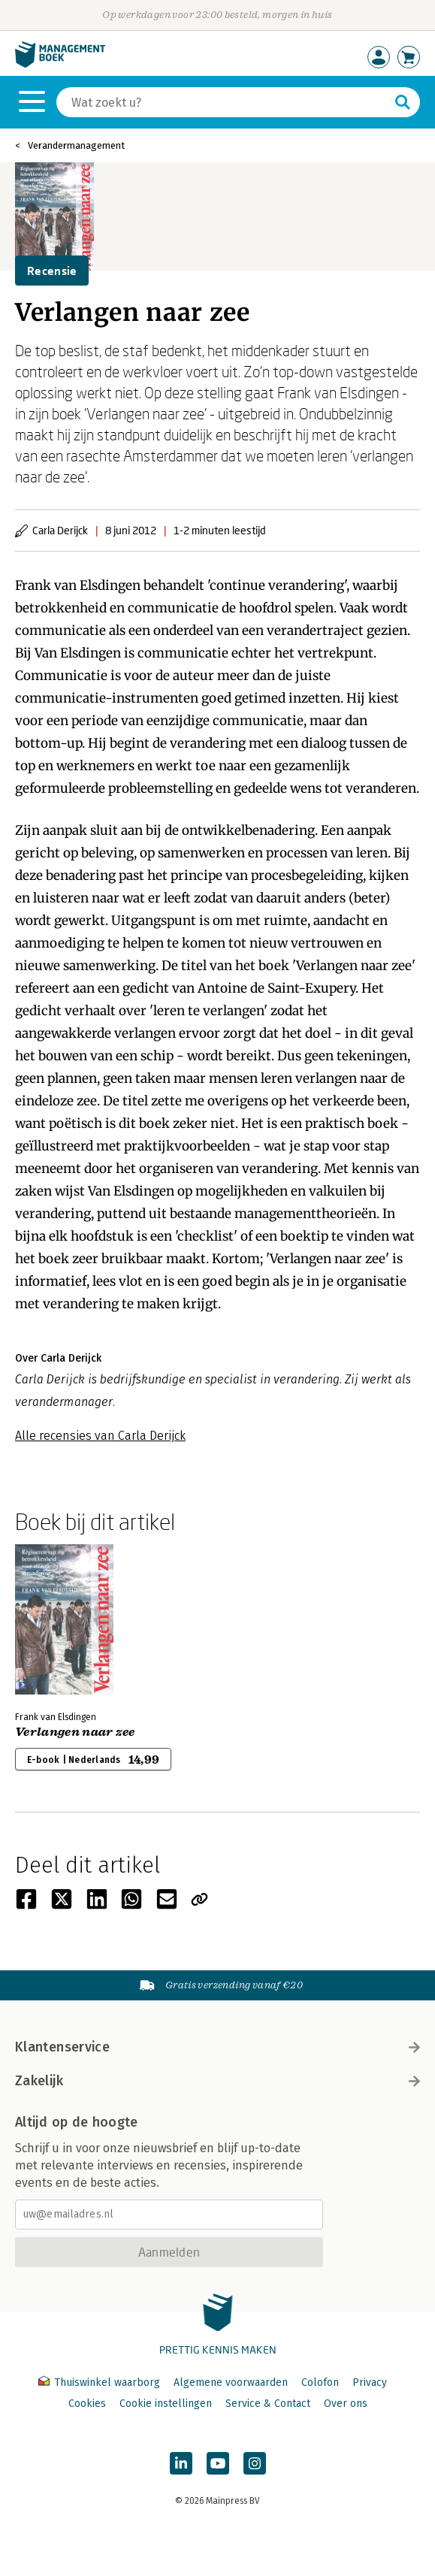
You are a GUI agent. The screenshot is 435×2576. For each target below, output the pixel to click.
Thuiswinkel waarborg (100, 2382)
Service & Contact (267, 2403)
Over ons (345, 2403)
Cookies (87, 2403)
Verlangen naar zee (75, 1732)
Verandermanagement (76, 145)
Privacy (369, 2382)
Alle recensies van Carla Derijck (100, 1436)
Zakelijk (217, 2081)
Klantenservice (217, 2047)
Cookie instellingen (165, 2403)
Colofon (320, 2382)
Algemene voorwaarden (231, 2382)
